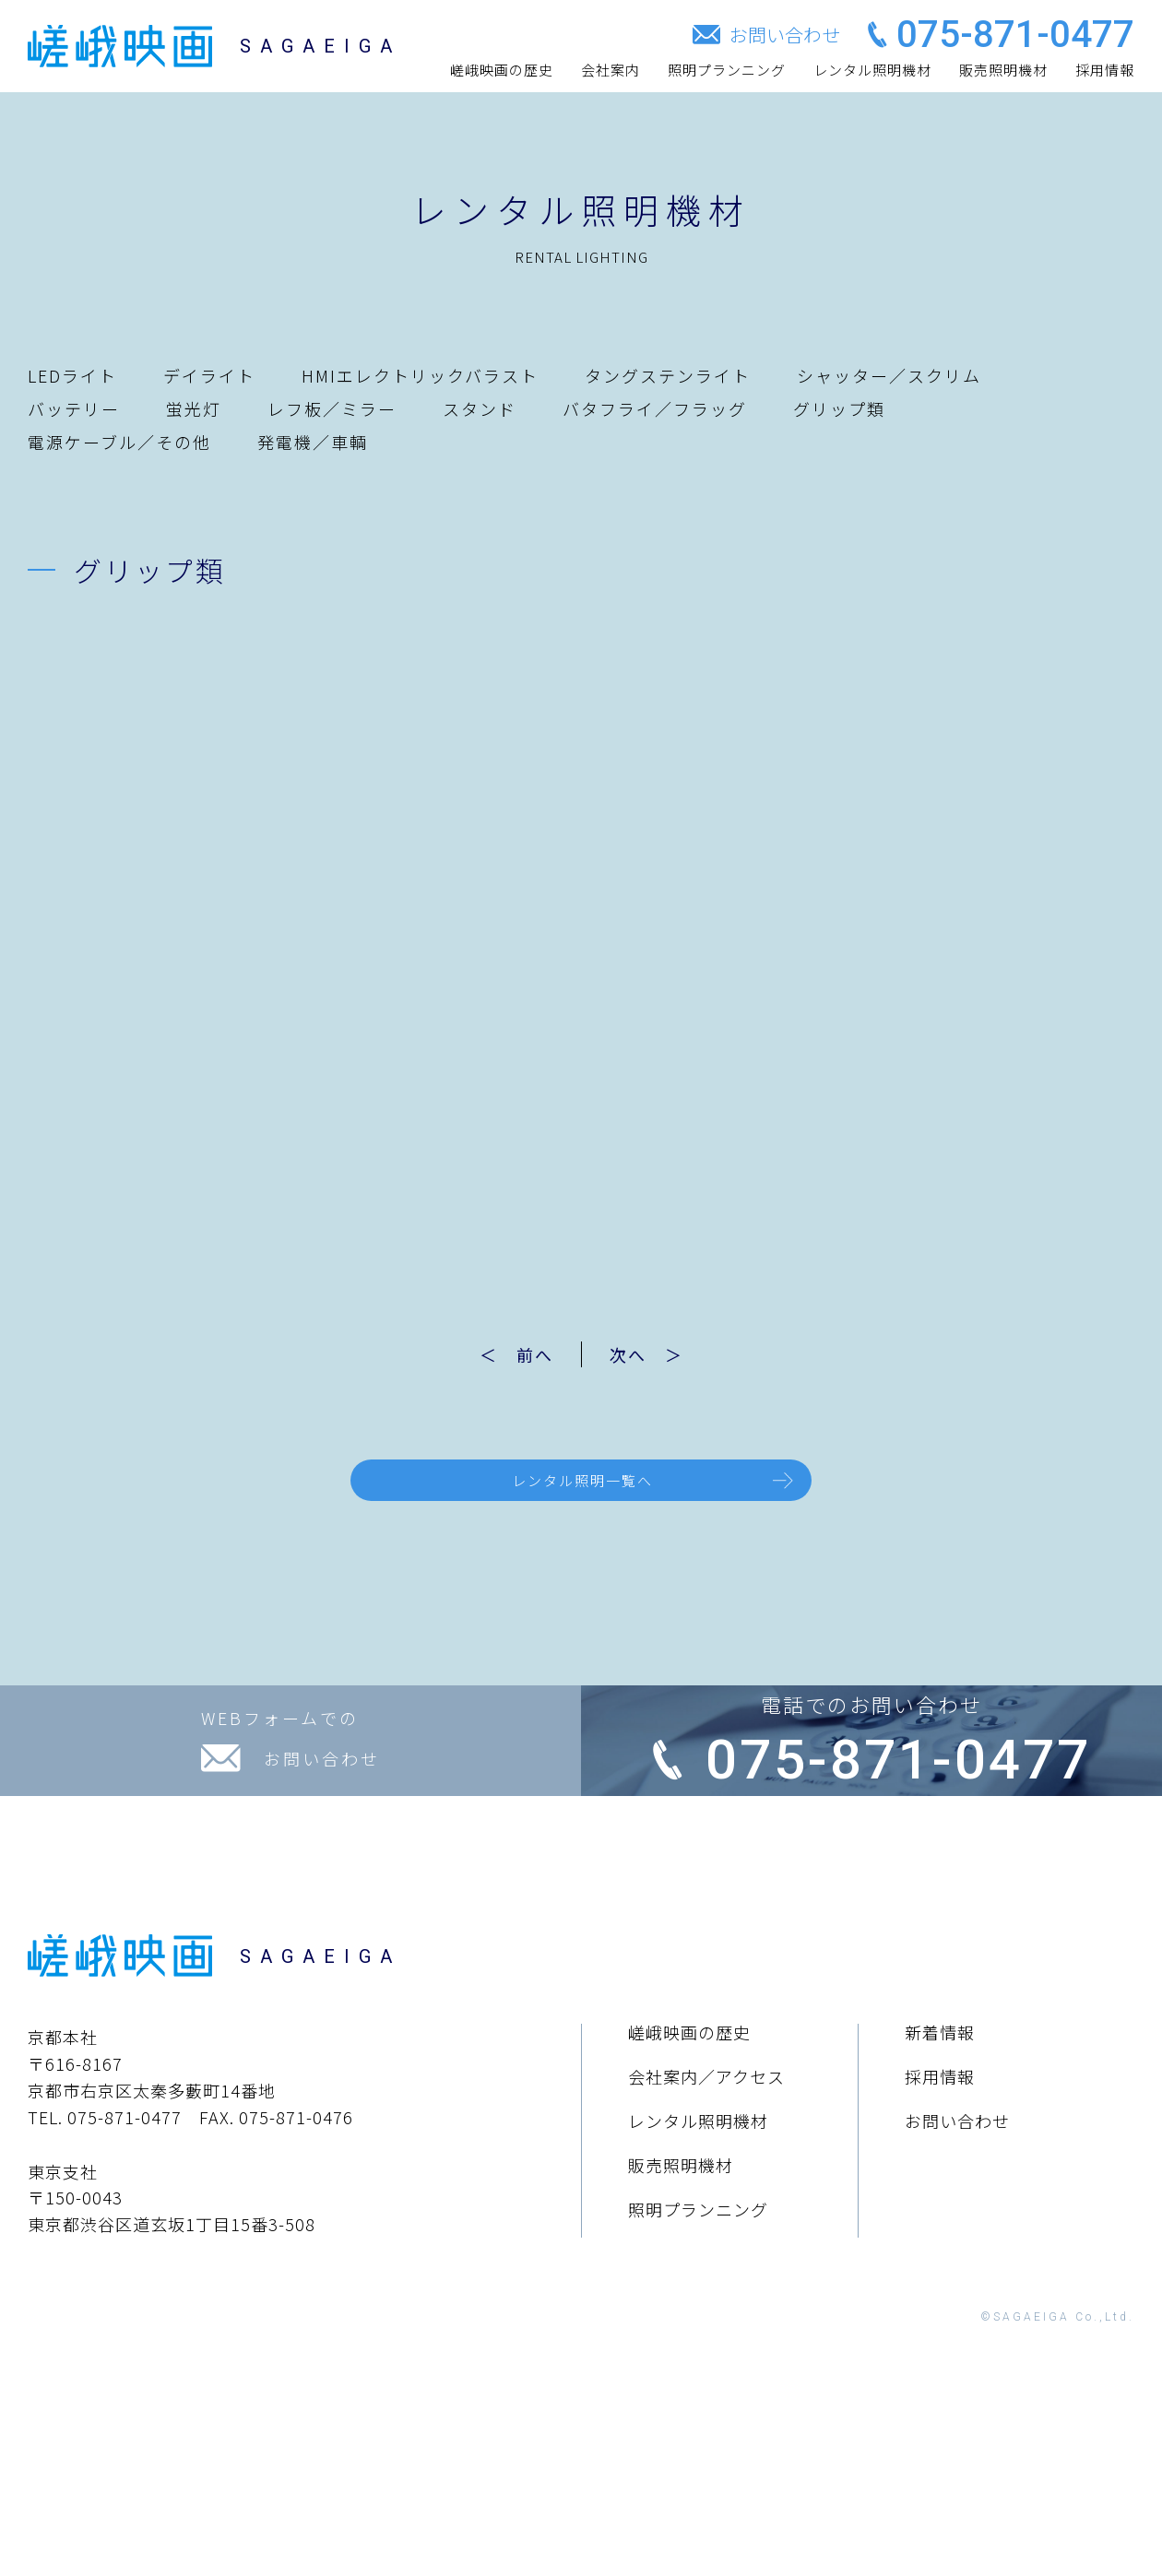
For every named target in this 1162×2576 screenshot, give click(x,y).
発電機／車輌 (312, 442)
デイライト (209, 375)
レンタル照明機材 (872, 69)
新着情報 (940, 2212)
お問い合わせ (957, 2300)
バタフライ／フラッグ (655, 408)
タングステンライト (668, 375)
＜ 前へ (498, 1354)
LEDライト (72, 375)
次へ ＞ (665, 1354)
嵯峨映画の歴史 (501, 69)
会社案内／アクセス (706, 2256)
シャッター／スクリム (889, 375)
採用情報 (1104, 69)
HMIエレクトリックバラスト (420, 375)
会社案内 (610, 69)
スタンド (479, 408)
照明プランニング (727, 69)
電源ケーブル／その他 (119, 442)
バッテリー (74, 408)
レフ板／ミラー (332, 408)
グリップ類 (839, 408)
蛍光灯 (193, 408)
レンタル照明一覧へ (582, 1487)
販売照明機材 (1003, 69)
